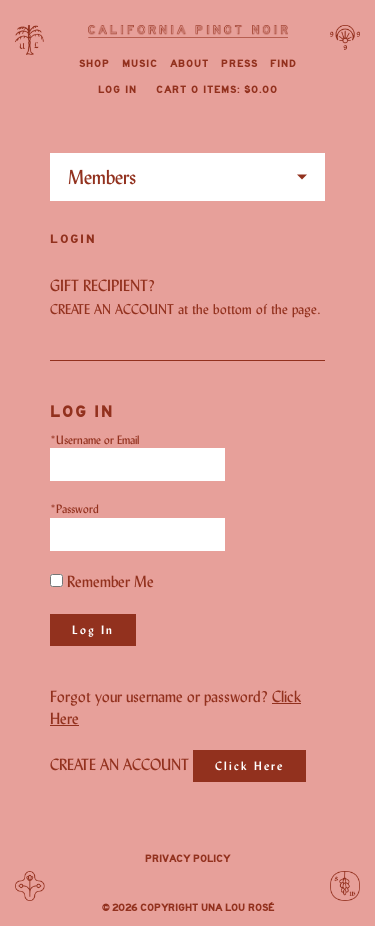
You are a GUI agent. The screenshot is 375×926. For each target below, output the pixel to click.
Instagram (188, 884)
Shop (94, 64)
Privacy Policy (187, 859)
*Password (74, 508)
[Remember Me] (56, 580)
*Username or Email (94, 439)
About (189, 64)
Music (140, 64)
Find (283, 64)
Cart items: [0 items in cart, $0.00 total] (217, 90)
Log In (117, 90)
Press (239, 64)
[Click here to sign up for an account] (249, 766)
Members (102, 177)
